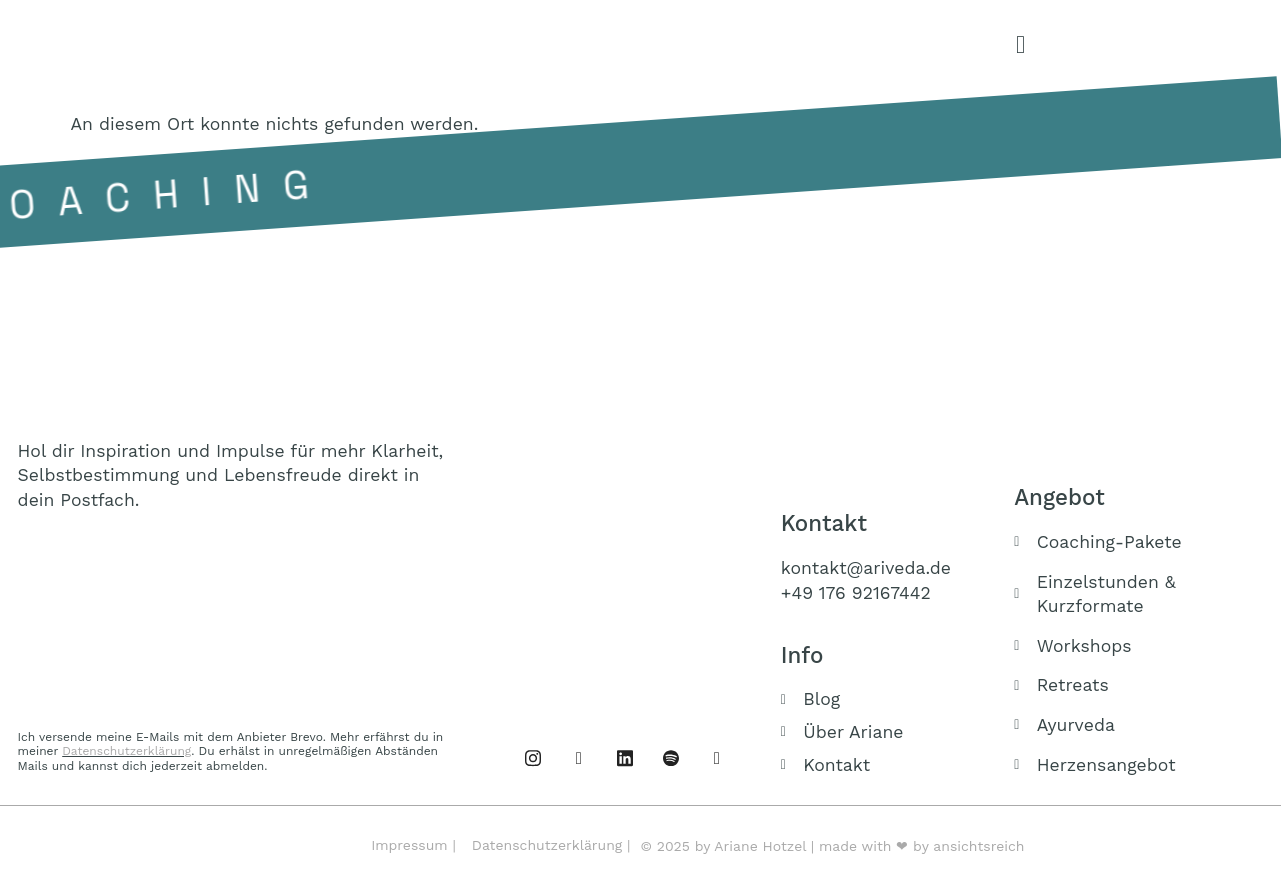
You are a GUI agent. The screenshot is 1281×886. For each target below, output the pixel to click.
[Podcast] (671, 757)
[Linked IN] (625, 757)
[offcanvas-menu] (1020, 45)
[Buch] (717, 757)
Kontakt (824, 523)
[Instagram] (579, 757)
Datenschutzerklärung (126, 751)
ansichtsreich (978, 846)
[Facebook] (533, 757)
